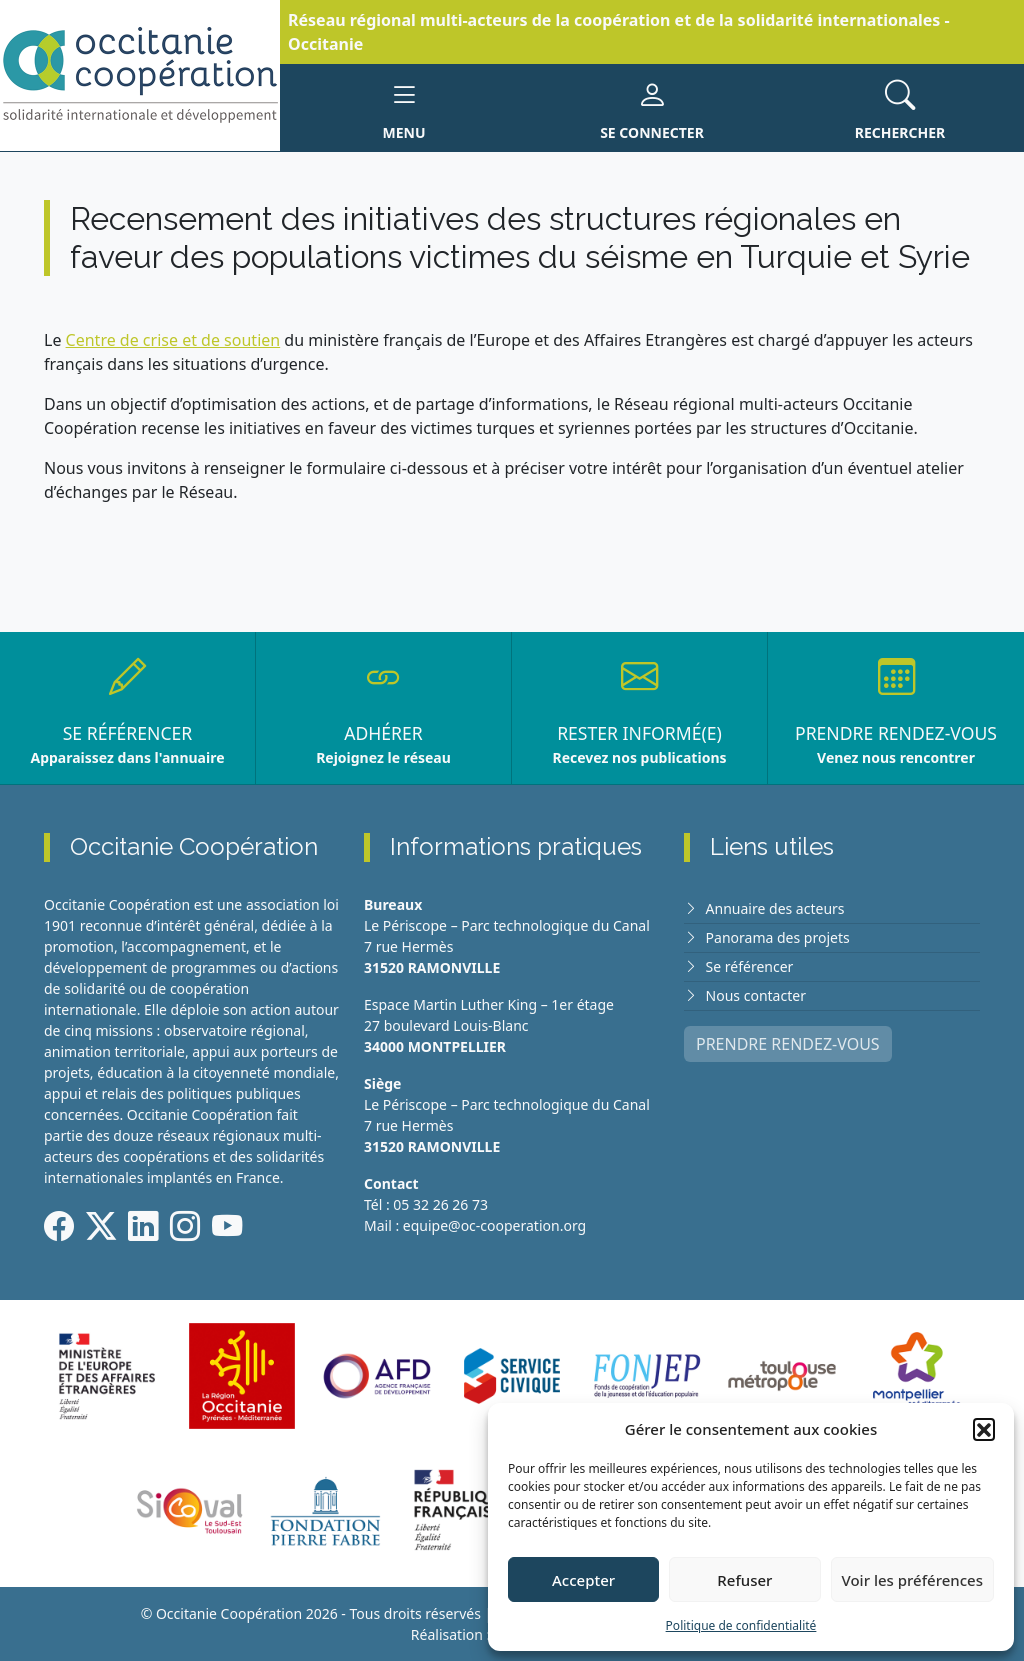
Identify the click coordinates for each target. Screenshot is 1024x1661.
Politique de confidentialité (741, 1625)
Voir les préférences (912, 1580)
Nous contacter (756, 995)
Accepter (583, 1580)
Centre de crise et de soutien (173, 340)
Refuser (744, 1580)
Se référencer (750, 966)
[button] (984, 1429)
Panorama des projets (778, 937)
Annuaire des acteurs (775, 908)
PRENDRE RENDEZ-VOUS (788, 1044)
